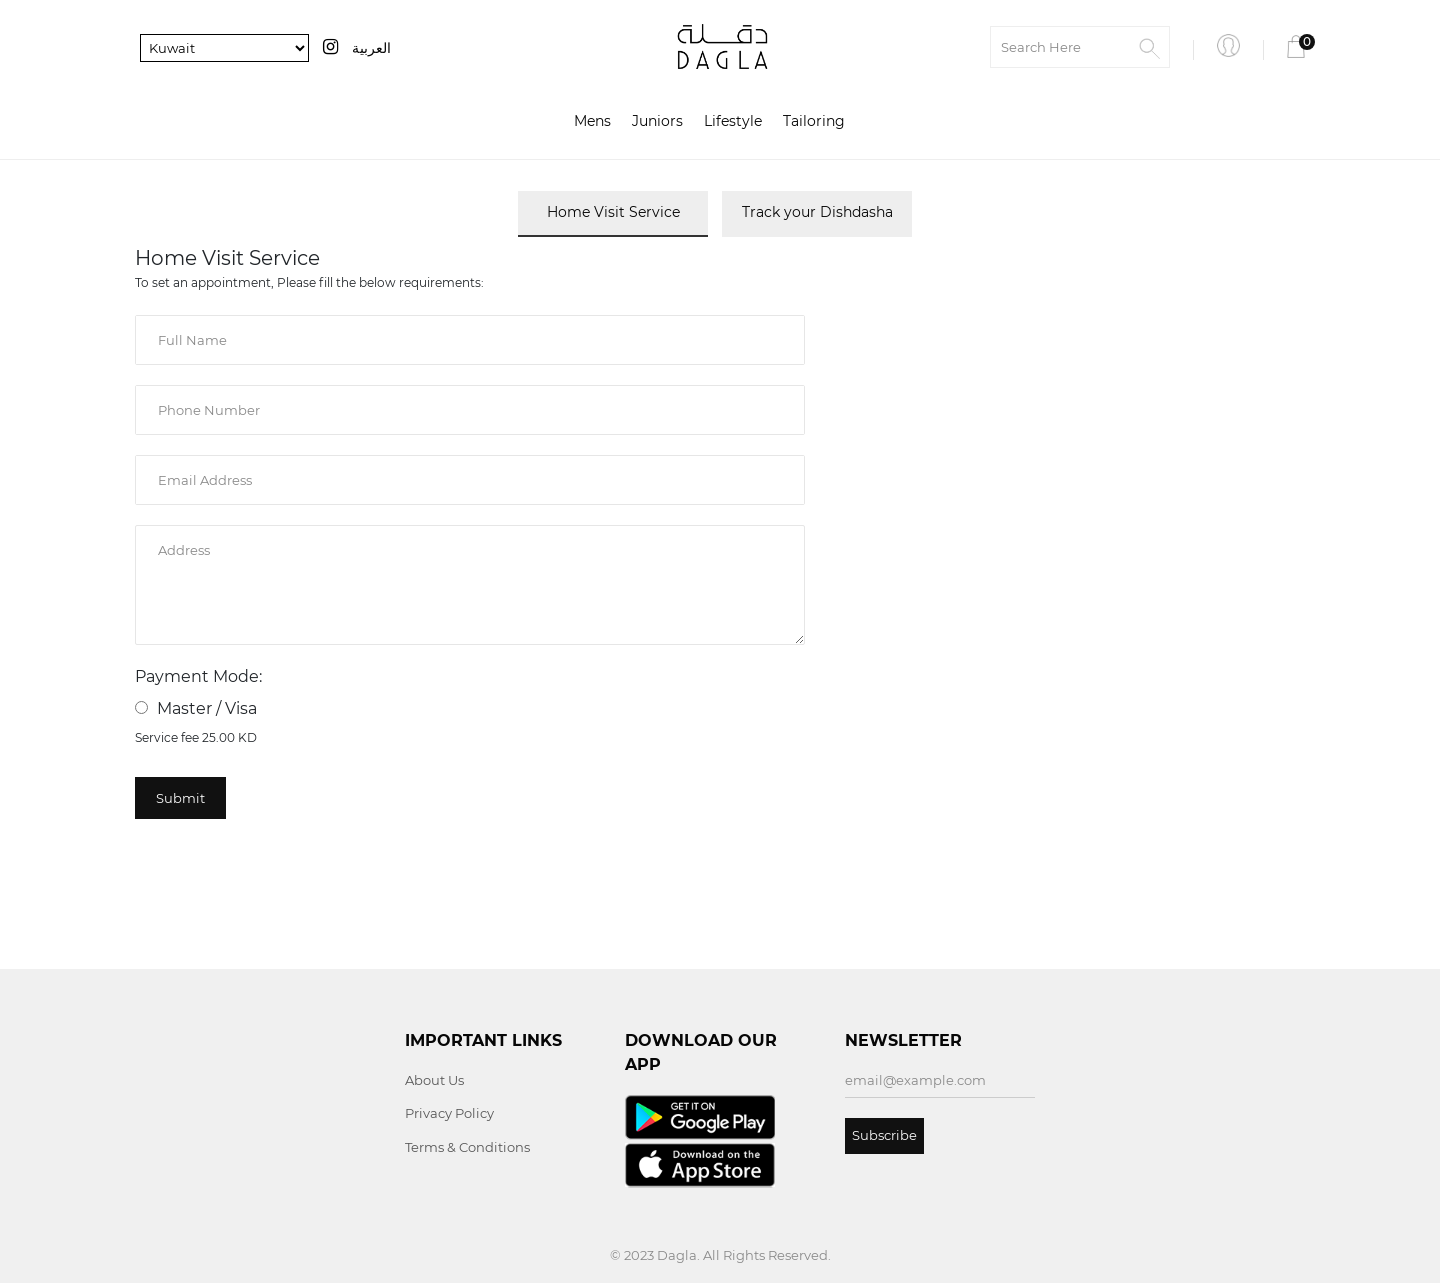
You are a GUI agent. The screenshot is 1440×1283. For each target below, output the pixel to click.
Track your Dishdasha (817, 212)
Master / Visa (196, 708)
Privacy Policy (449, 1113)
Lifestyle (733, 121)
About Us (434, 1080)
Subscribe (884, 1135)
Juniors (657, 121)
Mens (592, 121)
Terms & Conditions (467, 1147)
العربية (371, 48)
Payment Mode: (198, 676)
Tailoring (814, 121)
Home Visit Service (613, 212)
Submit (180, 798)
